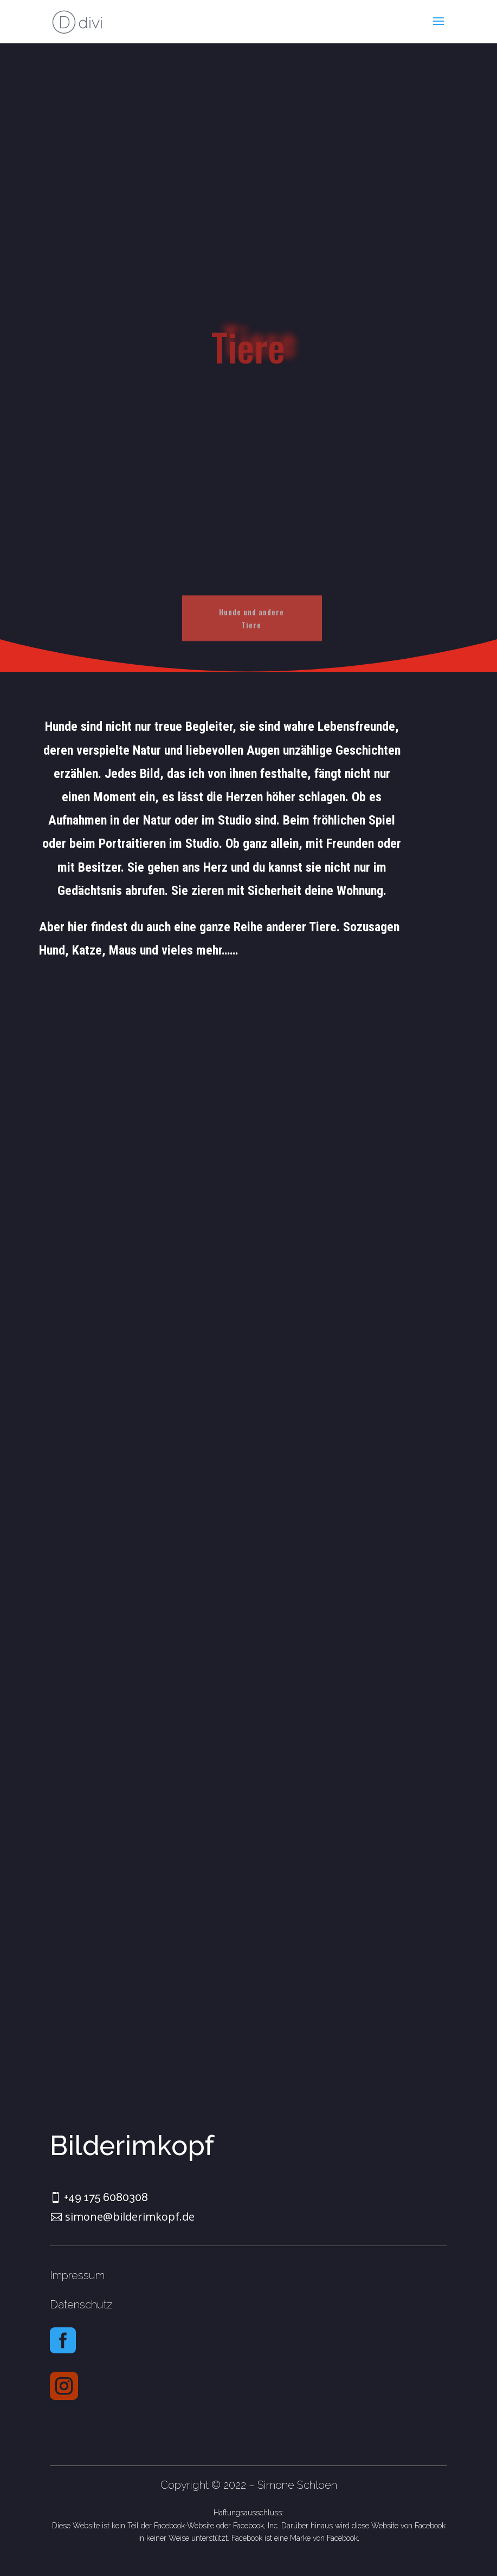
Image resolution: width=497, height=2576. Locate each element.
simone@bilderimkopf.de (130, 2216)
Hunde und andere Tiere (251, 630)
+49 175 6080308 (106, 2197)
